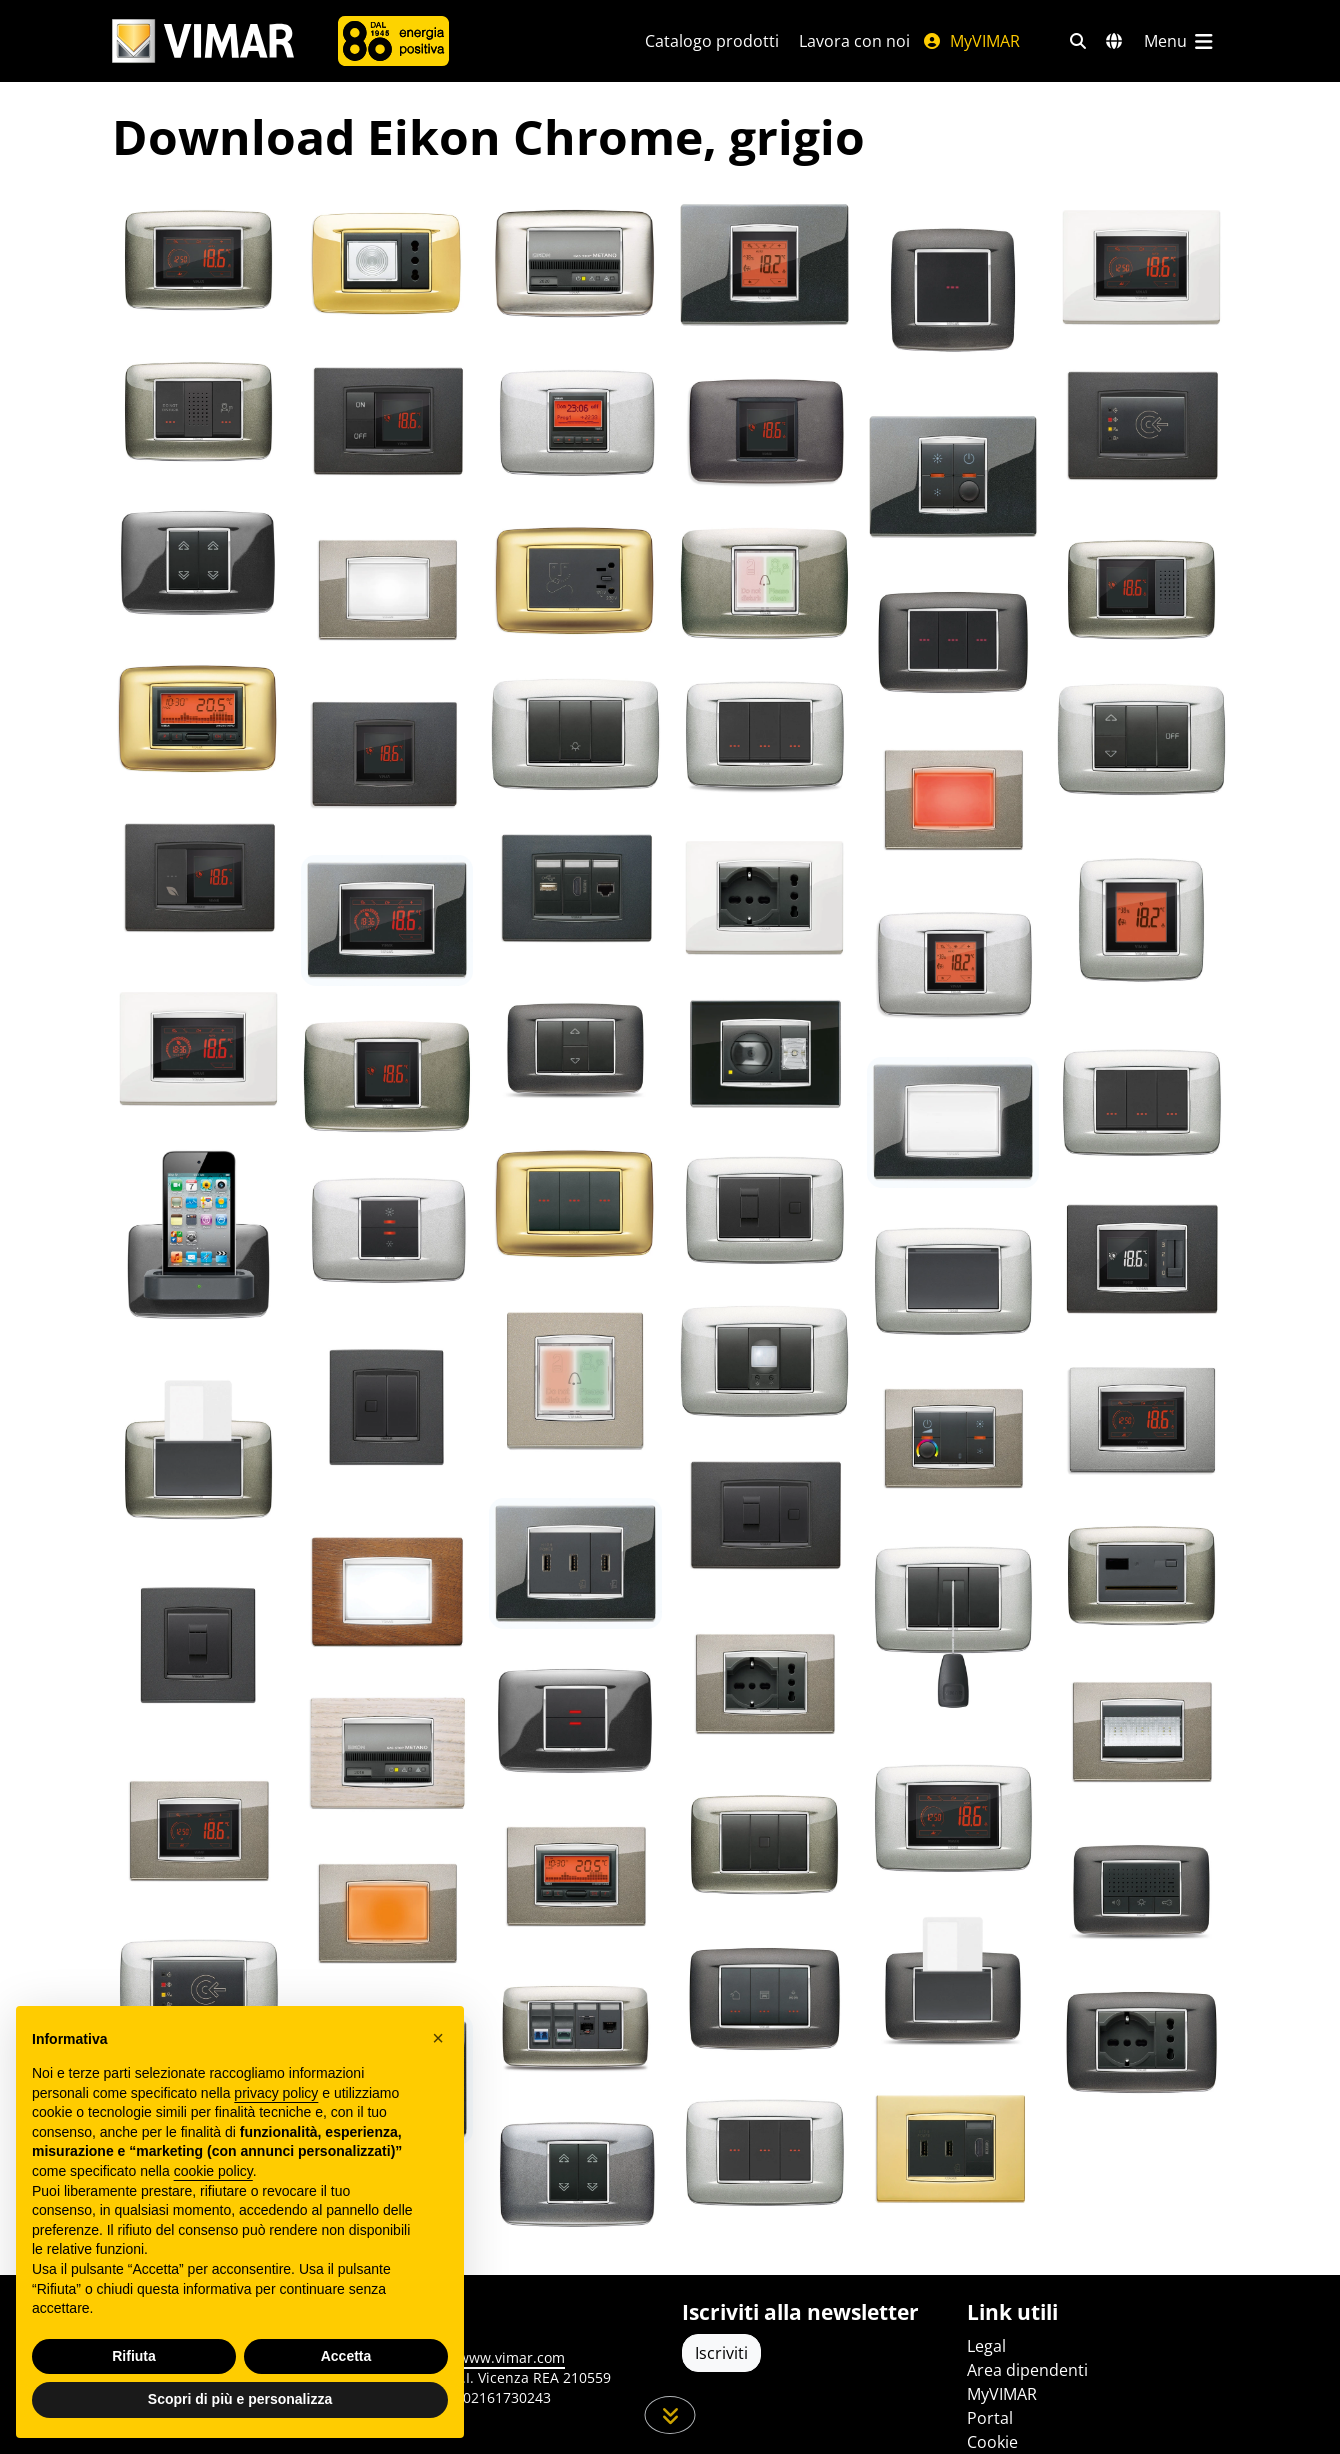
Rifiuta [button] (134, 2356)
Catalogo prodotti (712, 41)
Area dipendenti (1027, 2370)
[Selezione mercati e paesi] (1114, 41)
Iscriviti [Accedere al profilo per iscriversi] (721, 2353)
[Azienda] (393, 41)
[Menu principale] (1180, 41)
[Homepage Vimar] (203, 41)
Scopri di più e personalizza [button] (240, 2399)
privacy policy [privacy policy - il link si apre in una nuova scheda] (276, 2093)
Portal (990, 2418)
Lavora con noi (854, 41)
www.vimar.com (511, 2357)
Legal (986, 2346)
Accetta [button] (346, 2356)
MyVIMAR (971, 41)
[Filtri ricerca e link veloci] (1078, 41)
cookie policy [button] (213, 2171)
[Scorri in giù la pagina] (670, 2415)
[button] (438, 2038)
